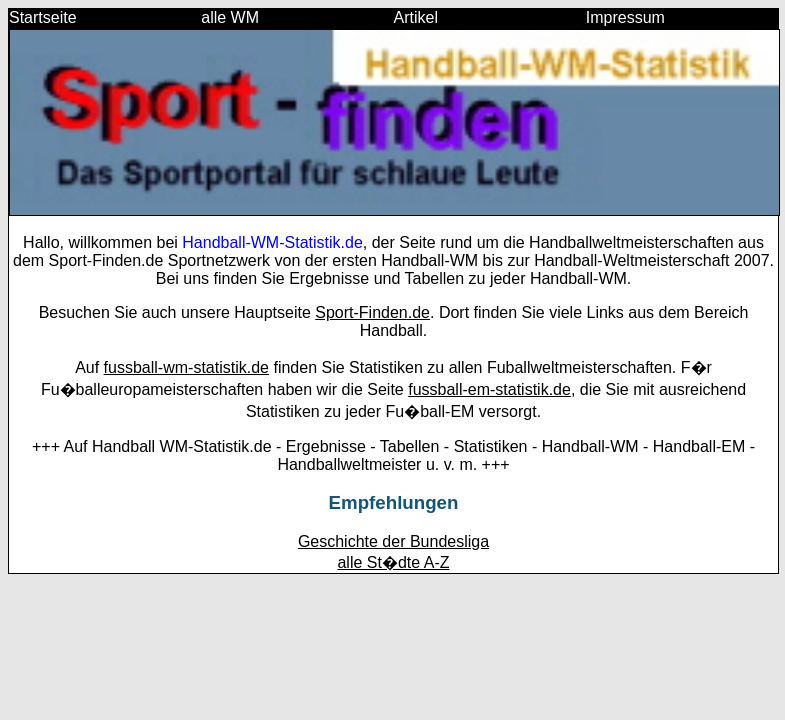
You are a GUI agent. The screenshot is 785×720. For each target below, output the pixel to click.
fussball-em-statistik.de (489, 389)
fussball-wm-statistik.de (186, 367)
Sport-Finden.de (372, 312)
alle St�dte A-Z (393, 562)
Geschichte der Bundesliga (393, 541)
